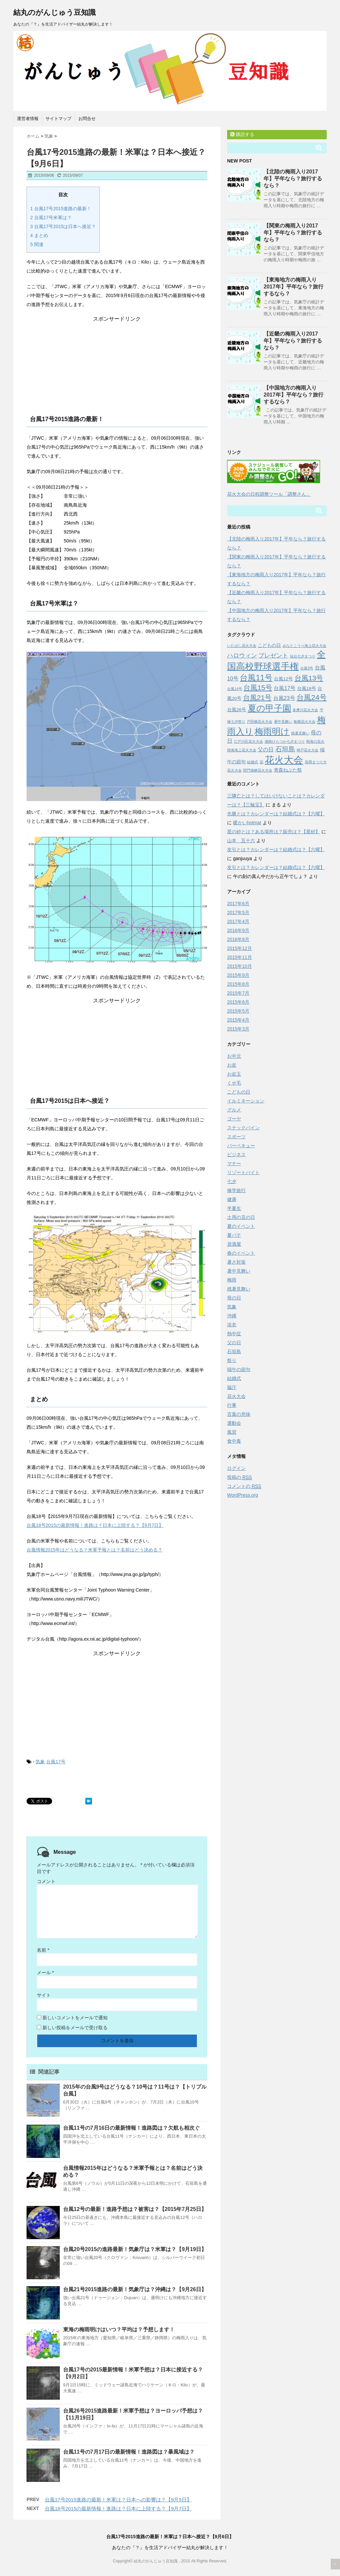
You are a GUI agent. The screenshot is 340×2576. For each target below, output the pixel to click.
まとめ (39, 235)
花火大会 (236, 1396)
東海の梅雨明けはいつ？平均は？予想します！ (119, 2329)
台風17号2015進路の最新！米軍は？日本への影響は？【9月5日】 (118, 2499)
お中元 (234, 1056)
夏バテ (234, 1235)
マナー (234, 1163)
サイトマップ (58, 118)
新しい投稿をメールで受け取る (75, 2027)
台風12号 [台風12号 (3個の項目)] (283, 678)
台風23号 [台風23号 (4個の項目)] (284, 698)
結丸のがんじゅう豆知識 (54, 12)
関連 (36, 244)
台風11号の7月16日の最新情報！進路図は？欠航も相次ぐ (131, 2128)
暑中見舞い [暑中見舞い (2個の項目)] (283, 721)
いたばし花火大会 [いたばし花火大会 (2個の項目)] (241, 646)
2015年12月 (239, 948)
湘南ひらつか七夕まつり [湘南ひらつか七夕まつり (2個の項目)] (285, 741)
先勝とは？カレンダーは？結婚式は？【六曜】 (276, 813)
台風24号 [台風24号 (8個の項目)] (312, 697)
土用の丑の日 (241, 1217)
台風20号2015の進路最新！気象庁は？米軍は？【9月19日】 (135, 2249)
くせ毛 (234, 1083)
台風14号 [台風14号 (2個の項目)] (234, 689)
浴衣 (231, 1324)
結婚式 (234, 1378)
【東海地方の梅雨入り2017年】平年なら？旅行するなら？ (293, 286)
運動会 (234, 1423)
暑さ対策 (236, 1262)
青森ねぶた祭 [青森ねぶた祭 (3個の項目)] (288, 770)
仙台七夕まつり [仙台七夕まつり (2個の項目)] (302, 656)
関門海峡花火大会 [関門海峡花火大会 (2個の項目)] (257, 770)
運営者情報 (28, 118)
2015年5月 (238, 1011)
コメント (46, 1881)
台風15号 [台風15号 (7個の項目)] (257, 687)
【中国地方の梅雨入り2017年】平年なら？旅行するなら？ (293, 395)
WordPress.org (242, 1495)
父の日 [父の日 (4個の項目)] (266, 749)
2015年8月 (238, 984)
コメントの (244, 1486)
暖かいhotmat (247, 822)
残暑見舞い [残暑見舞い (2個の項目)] (300, 733)
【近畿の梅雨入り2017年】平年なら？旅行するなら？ (293, 340)
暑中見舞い (238, 1271)
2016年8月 (238, 939)
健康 (231, 1199)
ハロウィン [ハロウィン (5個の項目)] (242, 655)
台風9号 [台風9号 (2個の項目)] (306, 668)
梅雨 (231, 1280)
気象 (40, 1761)
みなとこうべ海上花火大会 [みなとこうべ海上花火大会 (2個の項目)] (304, 646)
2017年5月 (238, 912)
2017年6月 (238, 903)
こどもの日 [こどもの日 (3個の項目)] (269, 645)
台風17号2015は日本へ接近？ (63, 226)
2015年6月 (238, 1002)
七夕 (231, 1181)
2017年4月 (238, 921)
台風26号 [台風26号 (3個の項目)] (236, 709)
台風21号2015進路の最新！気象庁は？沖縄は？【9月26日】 (135, 2289)
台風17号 (55, 1761)
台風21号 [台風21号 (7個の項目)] (257, 697)
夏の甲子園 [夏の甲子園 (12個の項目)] (269, 708)
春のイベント (241, 1253)
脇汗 (231, 1387)
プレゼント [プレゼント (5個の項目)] (273, 655)
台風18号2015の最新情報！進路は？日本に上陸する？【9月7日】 (95, 1525)
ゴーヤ (234, 1118)
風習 (231, 1432)
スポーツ (236, 1136)
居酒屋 (234, 1244)
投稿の (239, 1477)
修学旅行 (236, 1190)
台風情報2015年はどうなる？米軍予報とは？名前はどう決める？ (94, 1549)
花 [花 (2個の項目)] (261, 762)
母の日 (234, 1297)
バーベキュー (241, 1145)
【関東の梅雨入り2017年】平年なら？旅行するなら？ (293, 232)
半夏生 (234, 1208)
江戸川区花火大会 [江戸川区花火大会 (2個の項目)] (248, 741)
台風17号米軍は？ (51, 217)
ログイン (236, 1468)
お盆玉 (234, 1074)
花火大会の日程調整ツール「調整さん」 (269, 494)
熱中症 (234, 1333)
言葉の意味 (238, 1414)
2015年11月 (239, 957)
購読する (242, 134)
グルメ (234, 1109)
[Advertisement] (117, 364)
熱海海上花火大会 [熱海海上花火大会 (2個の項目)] (241, 750)
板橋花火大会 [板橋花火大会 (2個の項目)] (304, 721)
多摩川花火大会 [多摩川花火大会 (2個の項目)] (305, 710)
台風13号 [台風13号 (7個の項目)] (309, 678)
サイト (44, 1995)
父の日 (234, 1342)
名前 (43, 1950)
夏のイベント (241, 1226)
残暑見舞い (238, 1288)
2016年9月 (238, 930)
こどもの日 (238, 1092)
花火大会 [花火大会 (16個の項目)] (284, 759)
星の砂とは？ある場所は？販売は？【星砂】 (273, 831)
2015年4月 (238, 1020)
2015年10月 (239, 966)
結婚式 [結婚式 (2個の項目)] (252, 762)
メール (45, 1972)
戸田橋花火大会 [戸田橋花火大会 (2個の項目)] (259, 721)
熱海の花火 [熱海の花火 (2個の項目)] (315, 741)
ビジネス (236, 1154)
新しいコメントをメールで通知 (75, 2017)
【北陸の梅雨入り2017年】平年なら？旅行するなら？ (293, 178)
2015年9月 (238, 975)
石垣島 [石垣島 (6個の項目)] (285, 749)
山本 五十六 (241, 840)
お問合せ (87, 118)
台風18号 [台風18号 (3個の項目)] (306, 688)
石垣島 (234, 1351)
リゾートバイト (243, 1172)
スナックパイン (243, 1127)
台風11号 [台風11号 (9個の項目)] (256, 677)
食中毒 (234, 1441)
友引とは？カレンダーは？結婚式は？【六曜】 (276, 849)
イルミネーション (245, 1100)
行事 (231, 1405)
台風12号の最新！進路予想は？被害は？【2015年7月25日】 (135, 2209)
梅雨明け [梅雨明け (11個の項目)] (272, 731)
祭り (231, 1360)
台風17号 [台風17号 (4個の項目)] (285, 688)
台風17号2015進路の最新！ (60, 208)
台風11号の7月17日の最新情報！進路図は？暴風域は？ (129, 2452)
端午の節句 (238, 1369)
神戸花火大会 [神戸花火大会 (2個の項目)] (307, 750)
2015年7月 (238, 993)
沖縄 (231, 1315)
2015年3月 (238, 1029)
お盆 (231, 1065)
